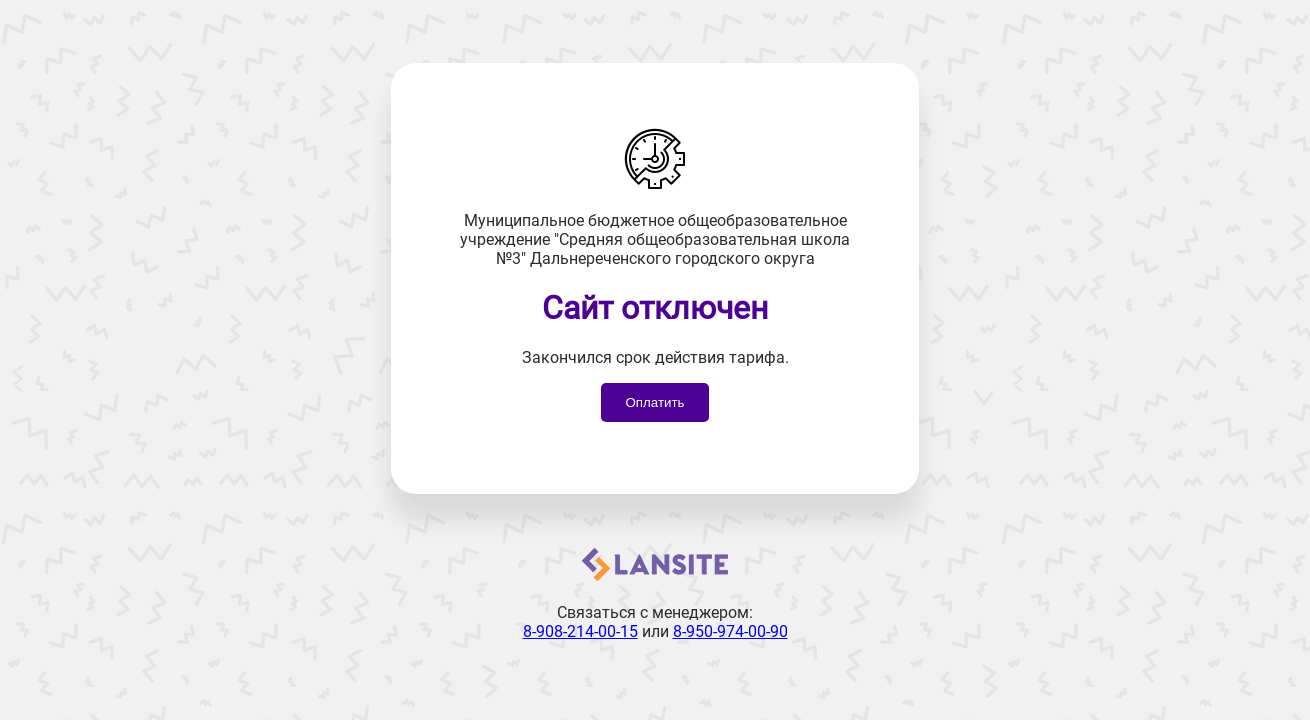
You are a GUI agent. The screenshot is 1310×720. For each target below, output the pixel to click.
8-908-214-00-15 (580, 631)
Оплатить (654, 402)
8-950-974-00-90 (730, 631)
